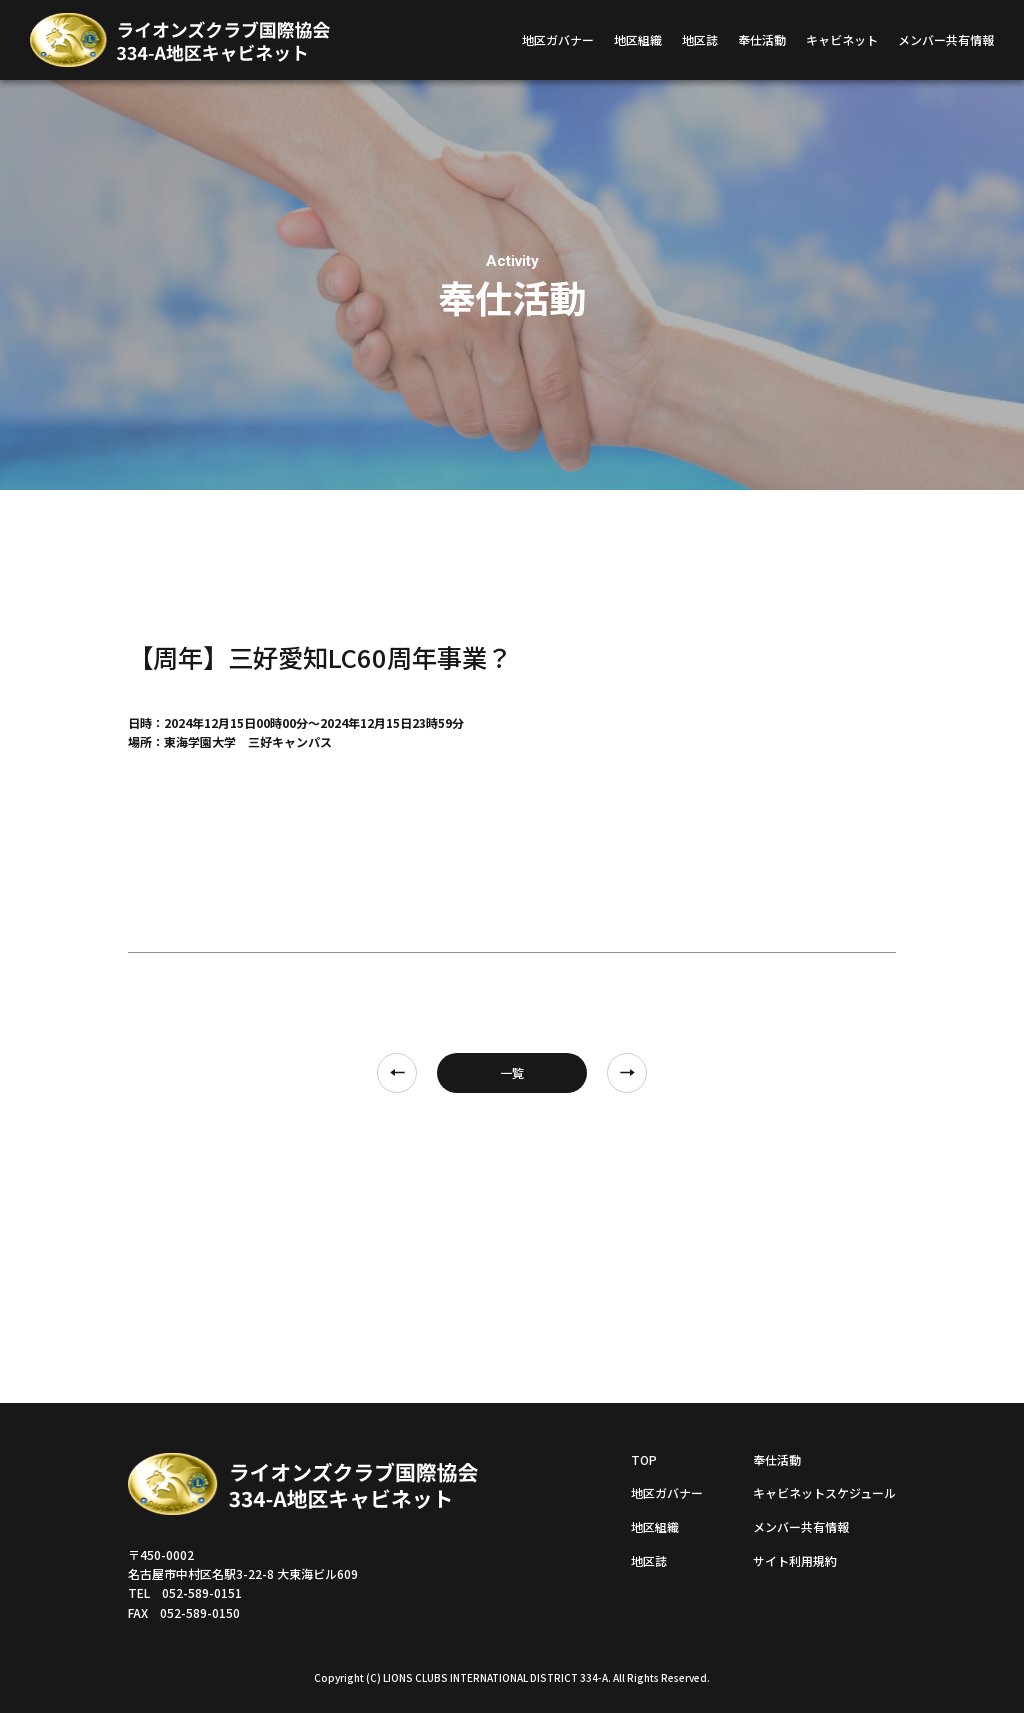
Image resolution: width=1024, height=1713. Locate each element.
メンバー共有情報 (946, 39)
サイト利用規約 (795, 1560)
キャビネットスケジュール (824, 1492)
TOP (644, 1459)
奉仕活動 (762, 39)
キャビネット (842, 39)
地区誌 (700, 39)
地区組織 (638, 39)
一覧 (512, 1072)
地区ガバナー (558, 39)
